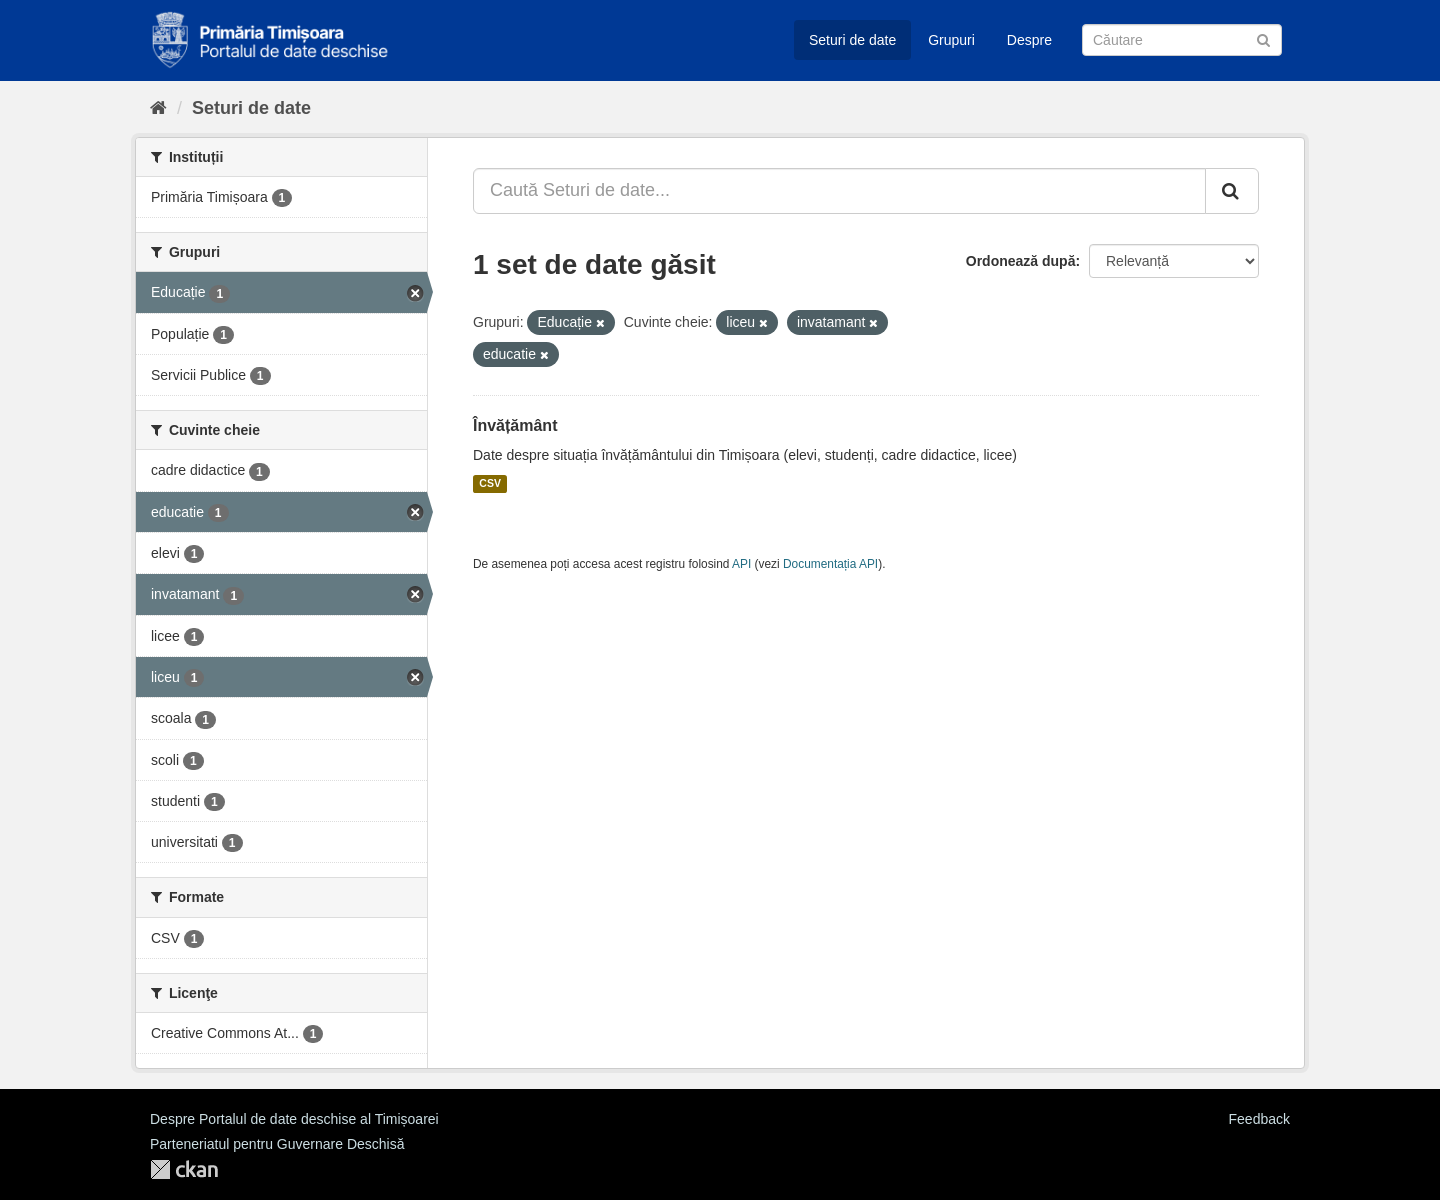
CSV (490, 484)
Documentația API (830, 564)
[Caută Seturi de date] (1182, 40)
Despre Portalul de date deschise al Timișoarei (294, 1119)
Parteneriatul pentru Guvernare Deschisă (277, 1144)
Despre (1029, 40)
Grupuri (951, 40)
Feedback (1259, 1119)
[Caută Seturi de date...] (839, 191)
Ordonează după (1021, 261)
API (741, 564)
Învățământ (515, 425)
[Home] (158, 108)
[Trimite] (1263, 38)
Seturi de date (852, 40)
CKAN (184, 1169)
